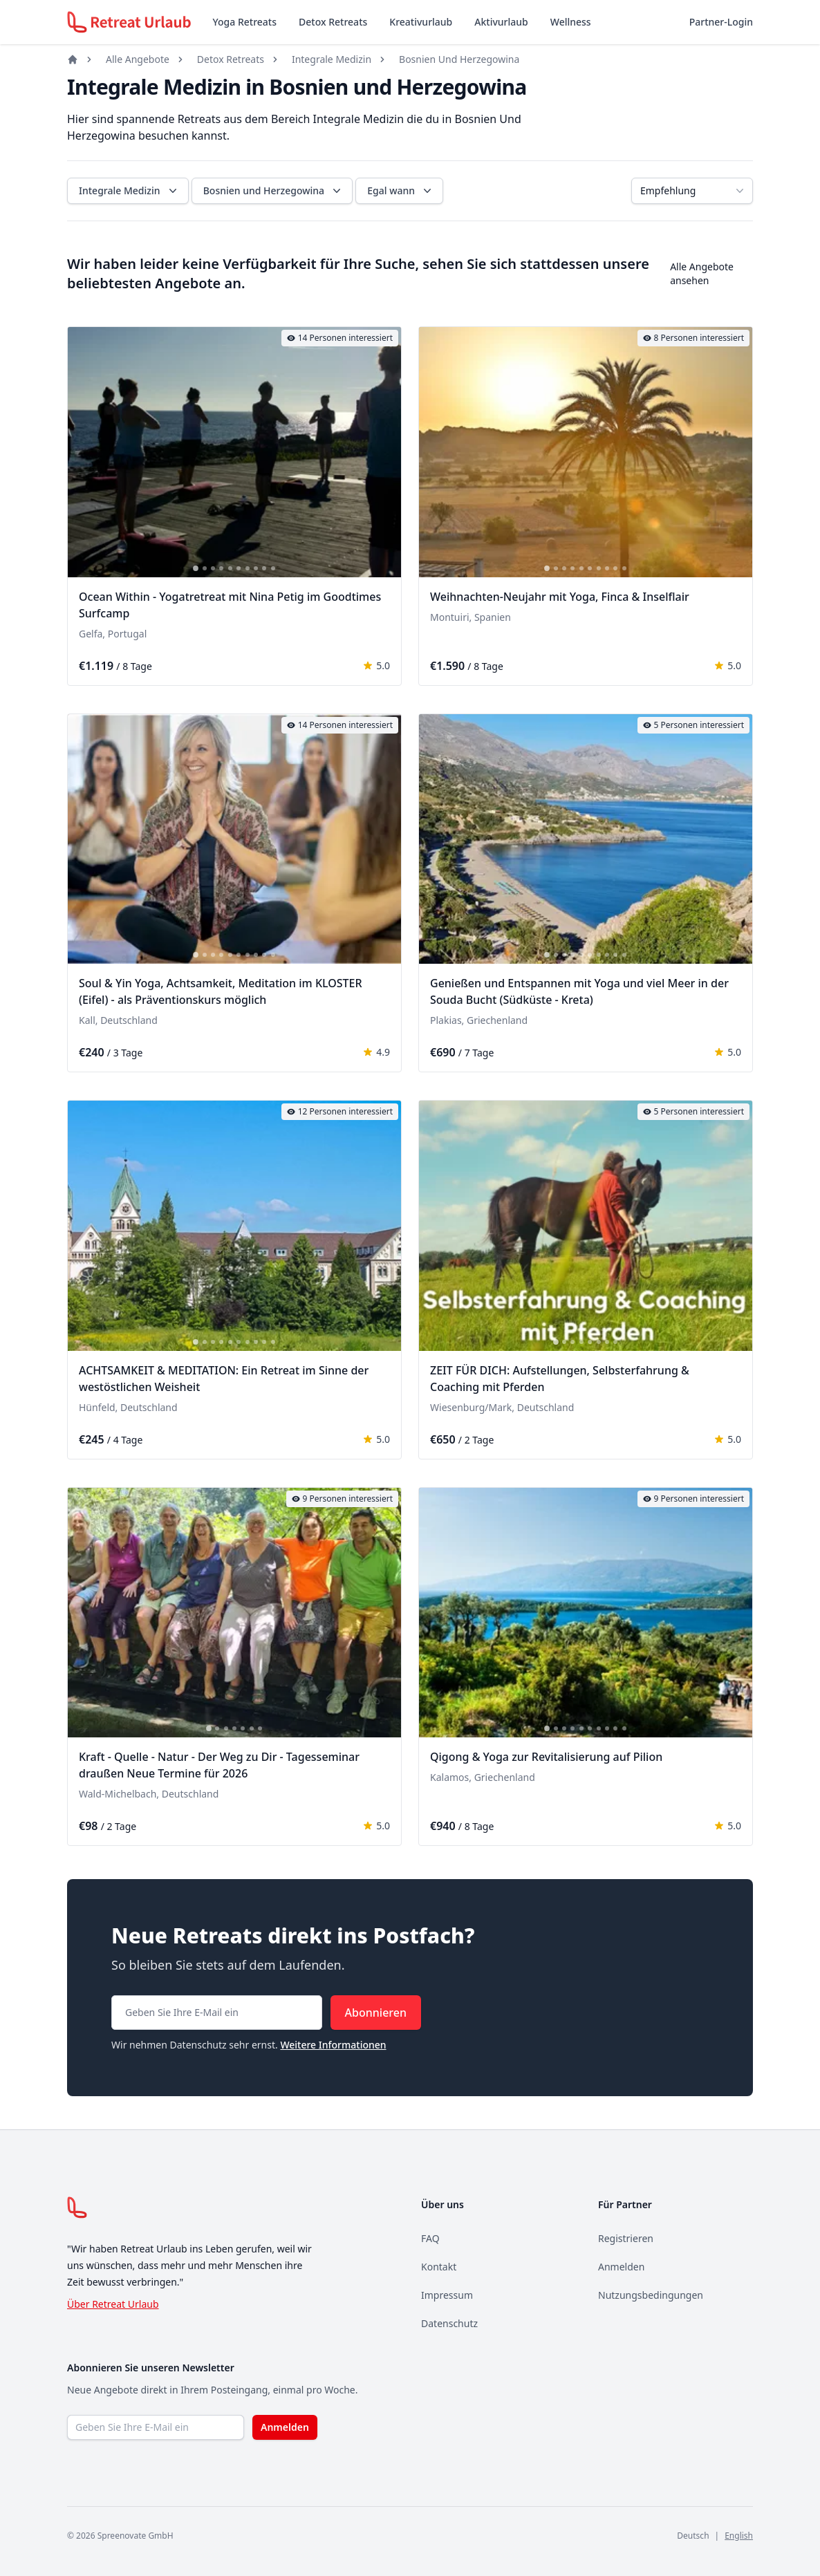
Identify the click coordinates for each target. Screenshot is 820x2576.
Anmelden (621, 2266)
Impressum (447, 2295)
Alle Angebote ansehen (702, 273)
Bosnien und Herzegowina (273, 191)
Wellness (570, 21)
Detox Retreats (333, 21)
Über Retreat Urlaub (113, 2304)
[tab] (195, 568)
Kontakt (438, 2266)
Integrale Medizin (331, 59)
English (739, 2535)
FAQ (430, 2238)
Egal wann (400, 191)
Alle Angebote (137, 59)
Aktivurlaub (501, 21)
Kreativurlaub (420, 21)
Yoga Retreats (245, 21)
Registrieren (625, 2238)
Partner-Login (721, 21)
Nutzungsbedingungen (650, 2295)
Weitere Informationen (333, 2044)
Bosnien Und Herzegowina (459, 59)
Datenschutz (449, 2323)
